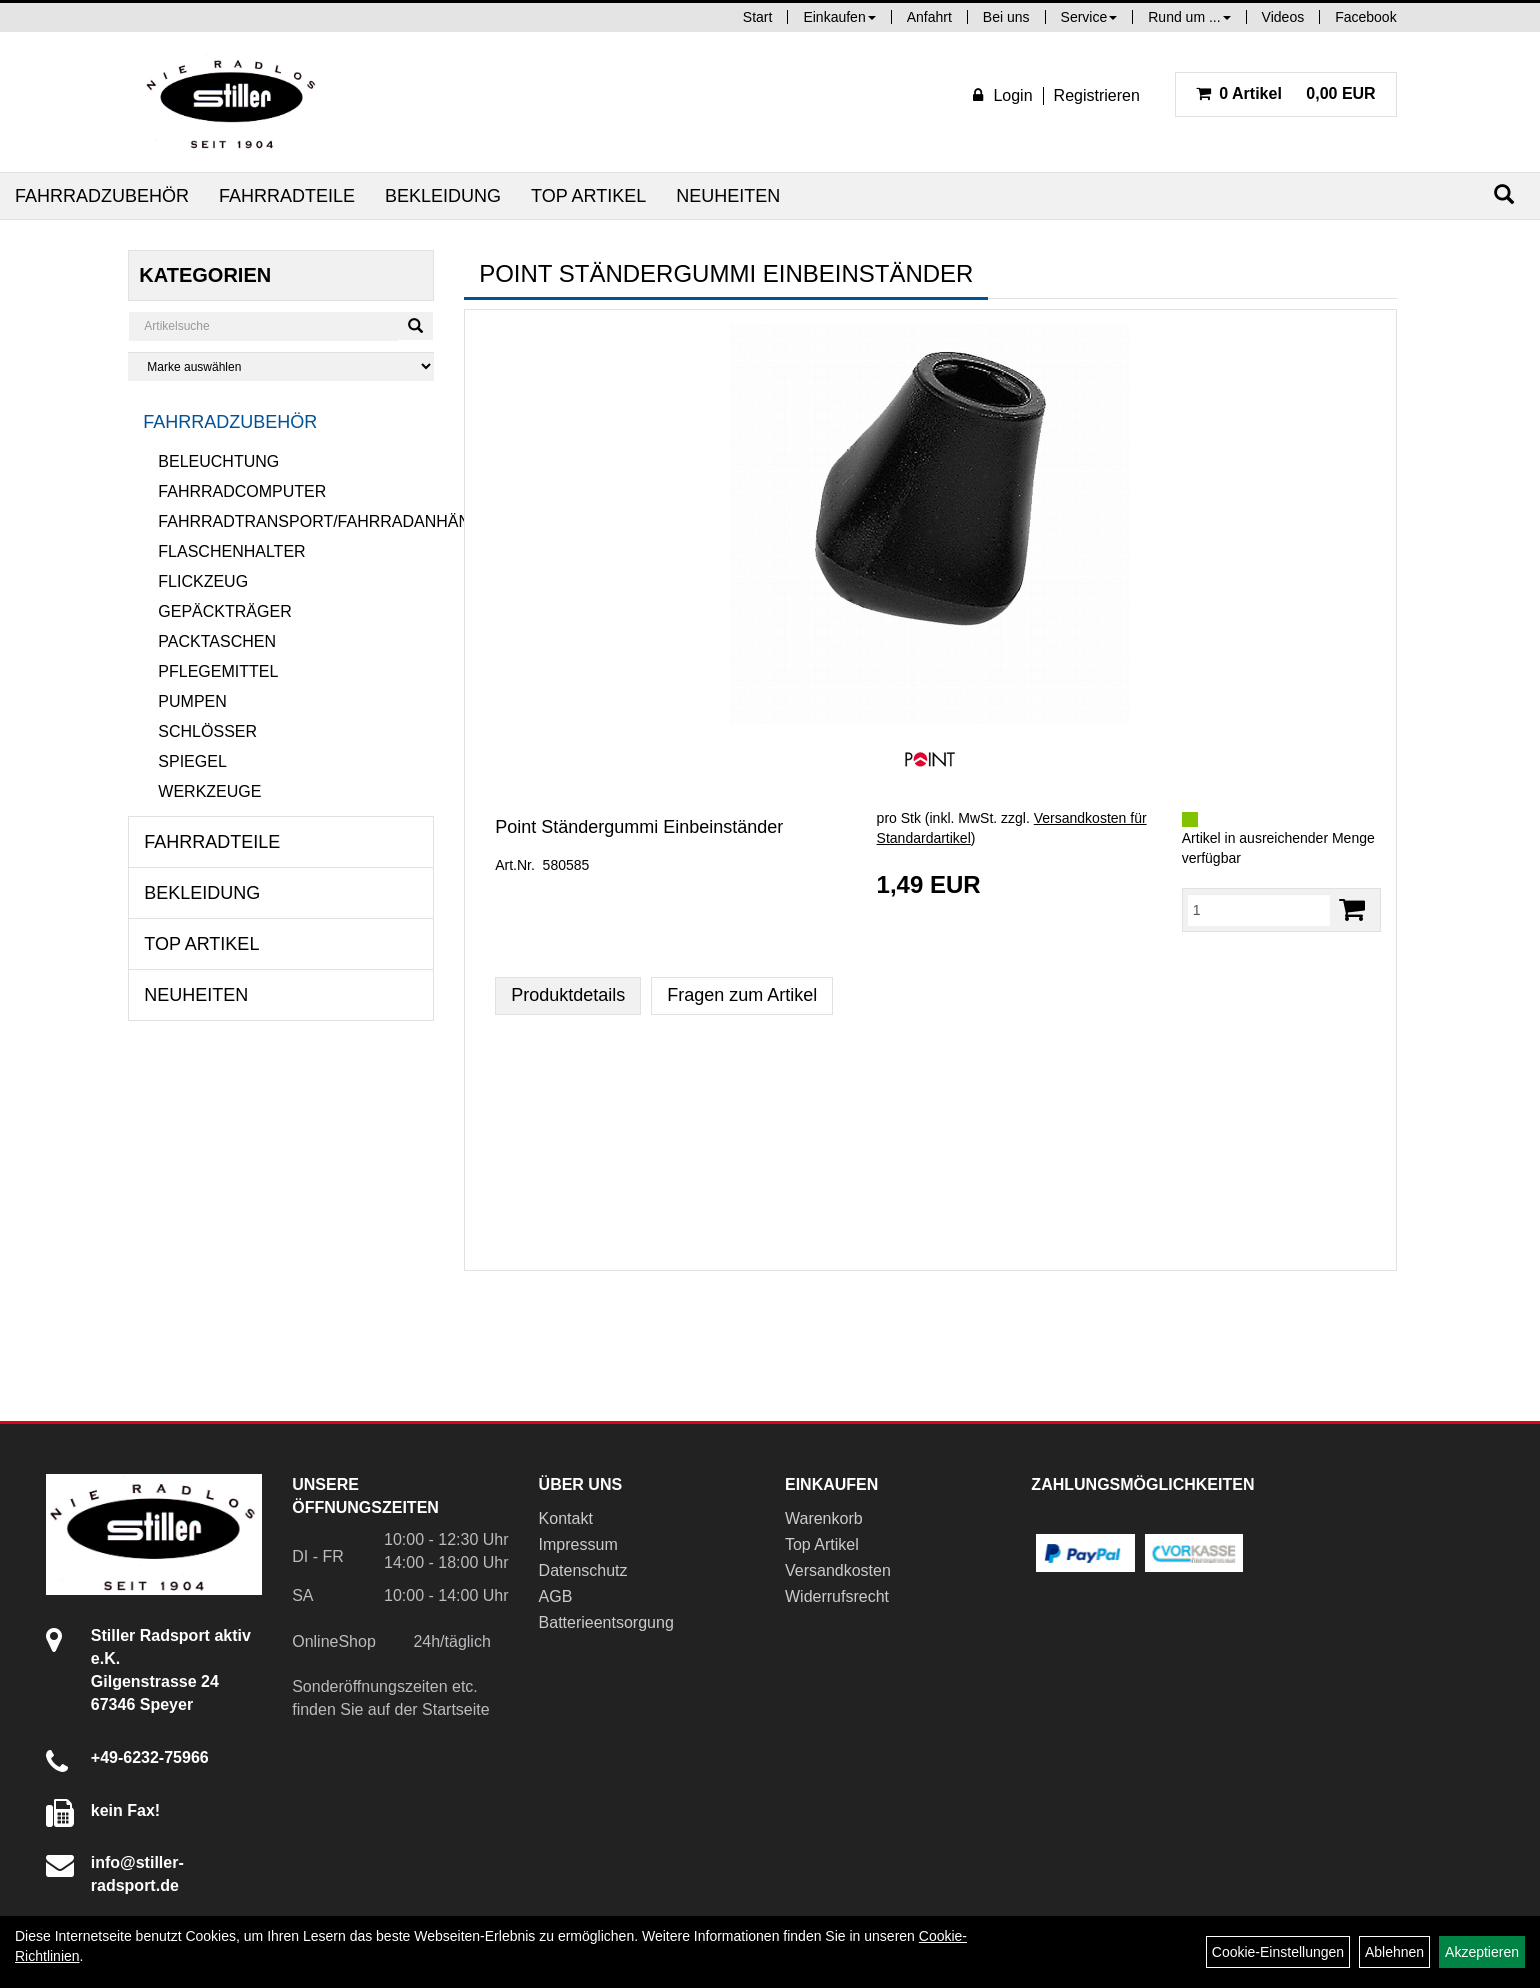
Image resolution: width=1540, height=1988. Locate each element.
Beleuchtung (218, 461)
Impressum (578, 1544)
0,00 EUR (1286, 93)
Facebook (1365, 17)
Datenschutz (583, 1570)
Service (1089, 17)
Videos (1283, 17)
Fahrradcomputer (242, 491)
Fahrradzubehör (102, 196)
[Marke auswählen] (281, 366)
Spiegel (192, 761)
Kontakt (566, 1518)
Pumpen (192, 701)
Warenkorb (824, 1518)
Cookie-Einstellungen (1278, 1952)
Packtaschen (217, 641)
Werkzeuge (209, 791)
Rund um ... (1189, 17)
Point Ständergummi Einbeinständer (639, 827)
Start (758, 17)
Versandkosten (838, 1570)
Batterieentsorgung (606, 1622)
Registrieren (1097, 95)
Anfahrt (929, 17)
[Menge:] (1259, 910)
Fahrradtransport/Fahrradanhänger (296, 521)
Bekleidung (443, 196)
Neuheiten (728, 196)
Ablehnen (1394, 1952)
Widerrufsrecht (837, 1596)
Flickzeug (203, 581)
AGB (556, 1596)
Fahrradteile (287, 196)
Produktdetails (568, 995)
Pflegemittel (218, 671)
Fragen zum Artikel (742, 995)
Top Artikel (588, 196)
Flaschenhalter (231, 551)
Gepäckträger (224, 611)
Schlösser (207, 731)
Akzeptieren (1482, 1952)
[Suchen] (1504, 194)
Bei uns (1006, 17)
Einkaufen (839, 17)
